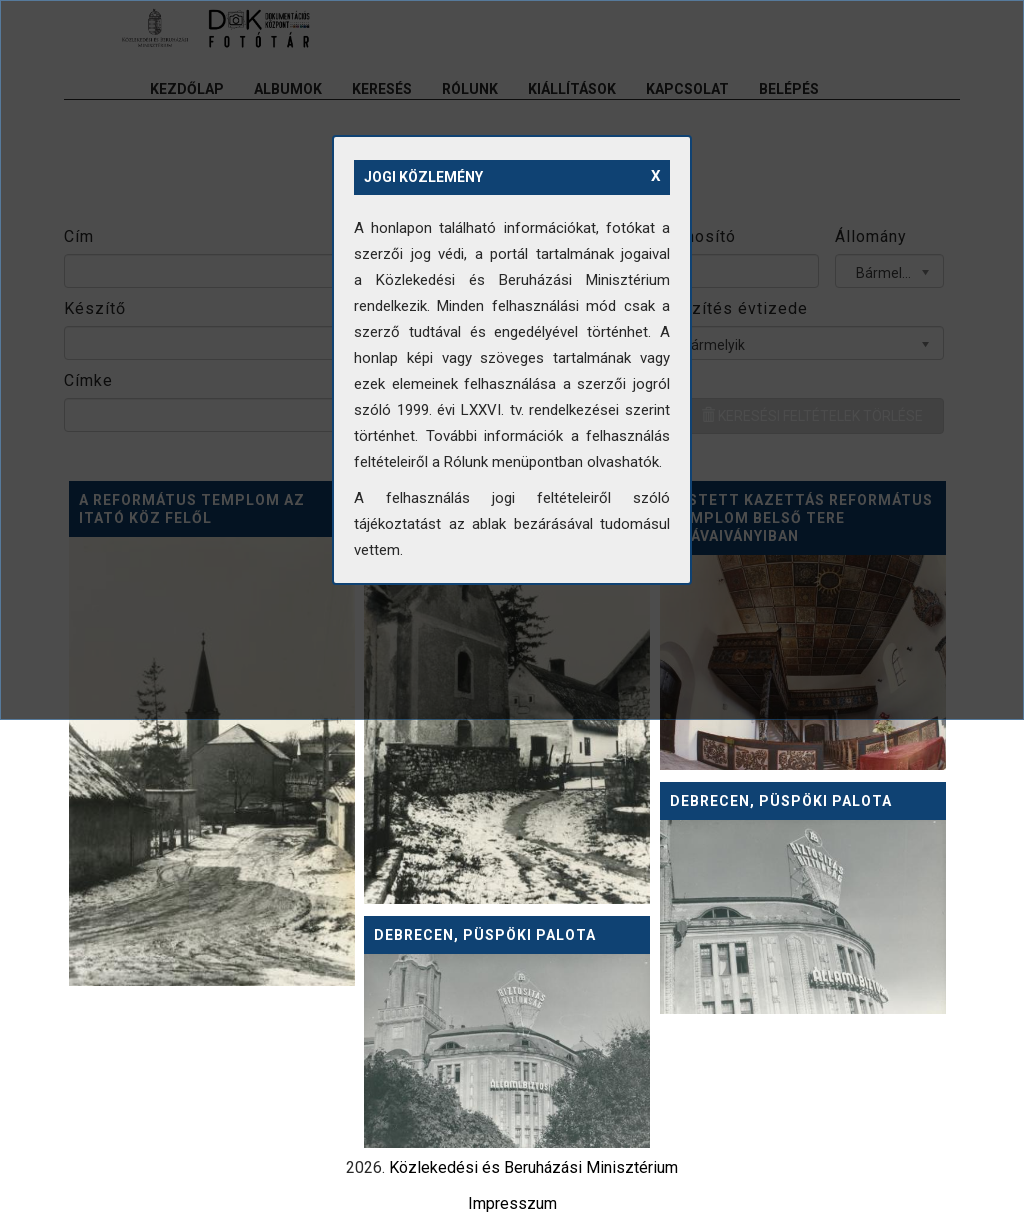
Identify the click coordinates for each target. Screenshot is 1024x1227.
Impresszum (512, 1203)
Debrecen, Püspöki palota (781, 801)
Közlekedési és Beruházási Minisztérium (533, 1167)
